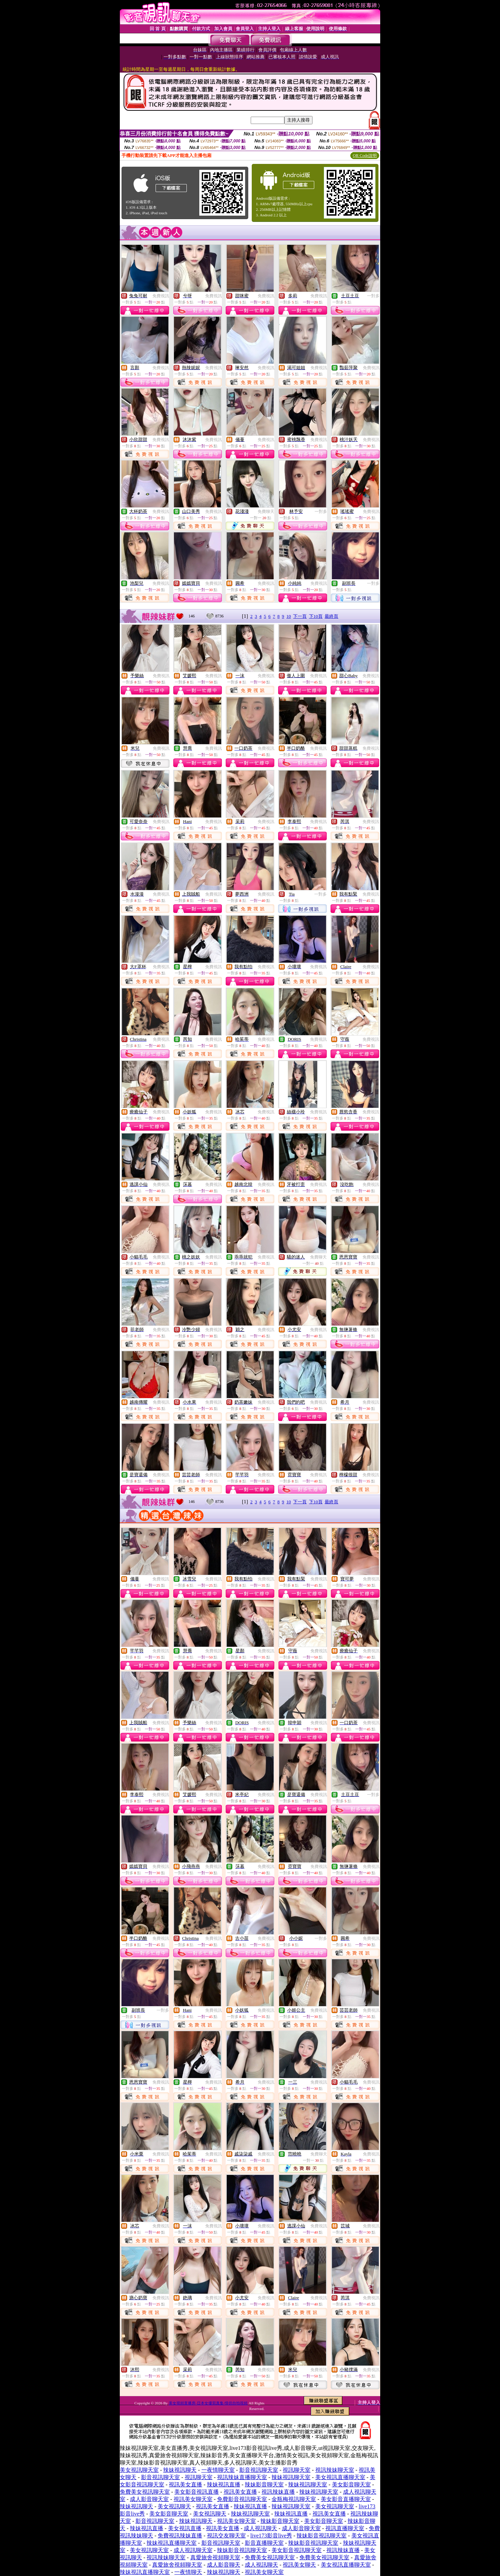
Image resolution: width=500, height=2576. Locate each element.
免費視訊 (160, 295)
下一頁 (300, 616)
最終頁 (331, 616)
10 (288, 616)
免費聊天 (266, 511)
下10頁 (316, 616)
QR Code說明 (365, 155)
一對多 (373, 295)
